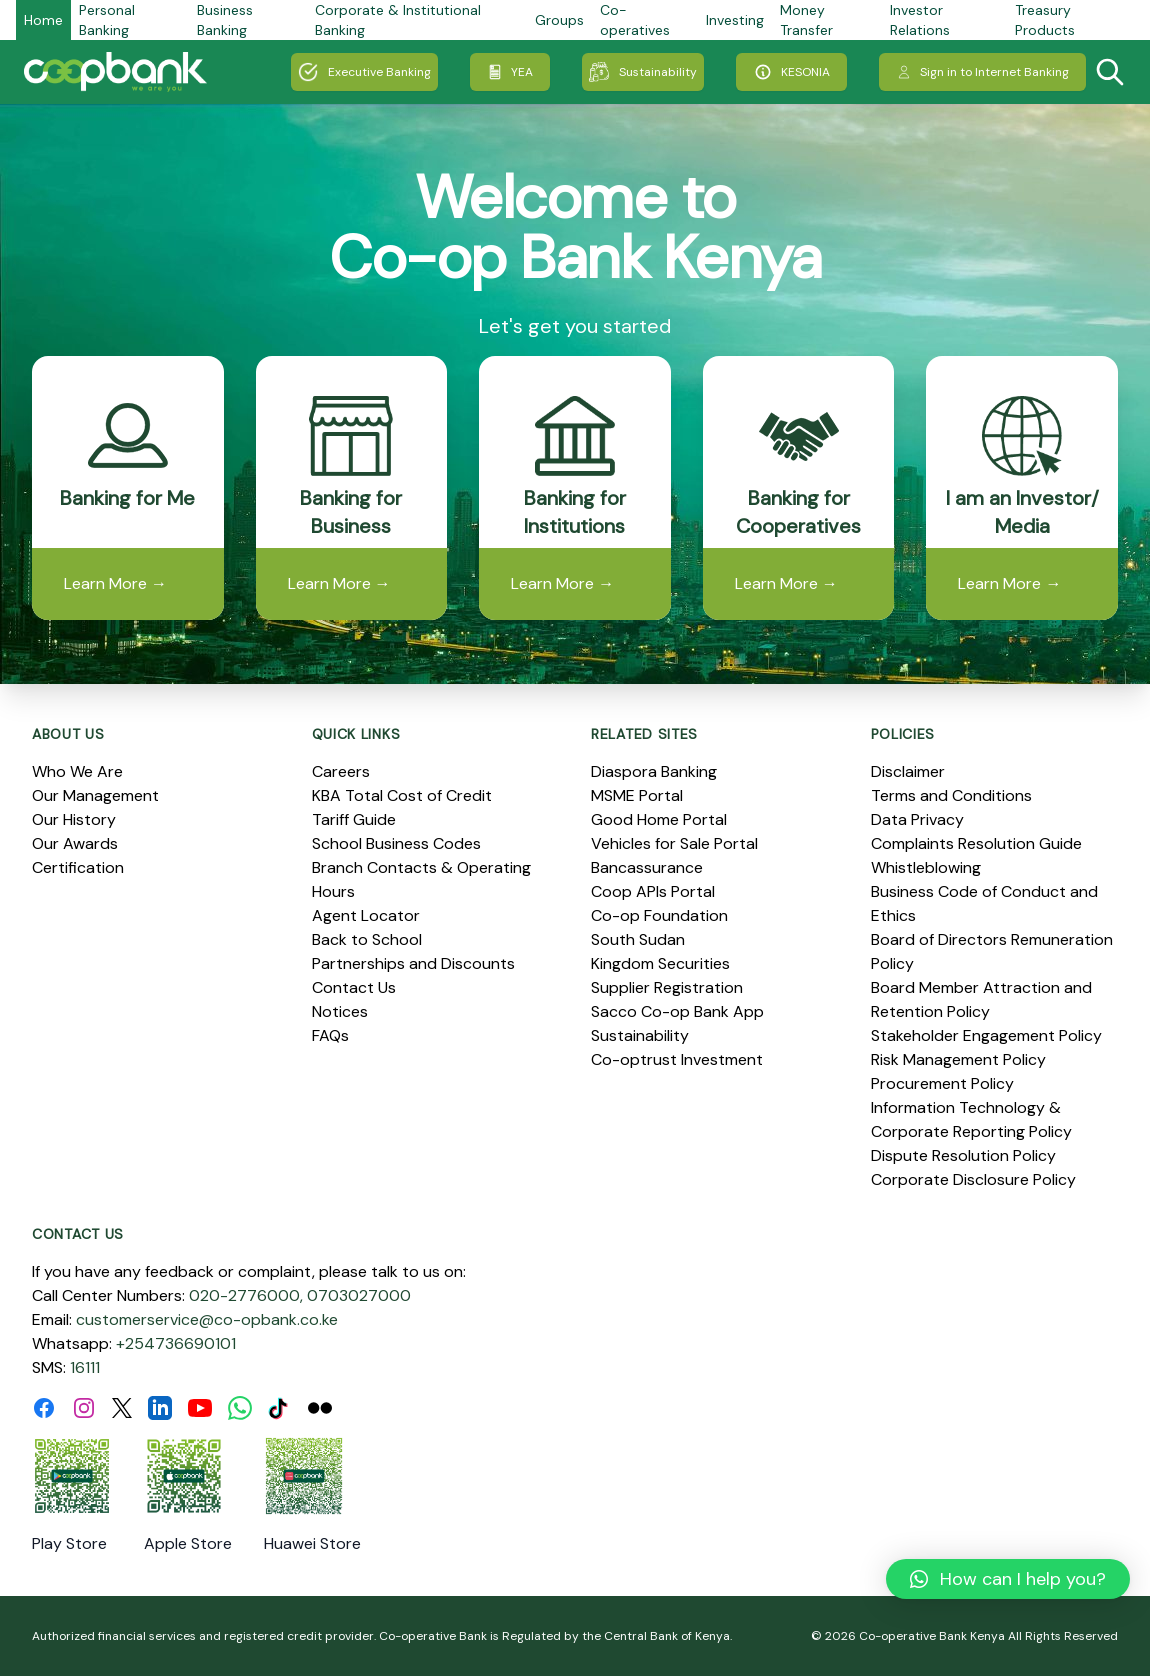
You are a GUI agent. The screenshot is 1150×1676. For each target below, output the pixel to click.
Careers (341, 771)
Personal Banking (107, 20)
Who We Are (77, 771)
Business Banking (225, 20)
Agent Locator (366, 915)
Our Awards (75, 843)
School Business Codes (396, 843)
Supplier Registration (667, 987)
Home (43, 20)
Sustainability (643, 72)
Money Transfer (806, 20)
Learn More (115, 583)
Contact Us (354, 987)
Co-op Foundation (659, 915)
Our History (74, 819)
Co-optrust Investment (677, 1059)
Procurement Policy (942, 1083)
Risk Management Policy (958, 1059)
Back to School (367, 939)
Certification (78, 867)
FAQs (330, 1035)
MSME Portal (637, 795)
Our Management (95, 795)
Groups (559, 20)
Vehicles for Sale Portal (674, 843)
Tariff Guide (354, 819)
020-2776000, (246, 1295)
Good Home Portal (659, 819)
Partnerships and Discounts (413, 963)
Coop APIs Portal (653, 891)
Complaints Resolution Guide (976, 843)
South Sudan (638, 939)
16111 (85, 1367)
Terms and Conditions (951, 795)
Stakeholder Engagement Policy (986, 1035)
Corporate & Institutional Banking (398, 20)
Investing (735, 20)
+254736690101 (176, 1343)
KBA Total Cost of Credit (402, 795)
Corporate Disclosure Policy (973, 1179)
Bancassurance (647, 867)
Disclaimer (908, 771)
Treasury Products (1045, 20)
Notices (340, 1011)
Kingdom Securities (660, 963)
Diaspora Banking (654, 771)
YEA (510, 72)
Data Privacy (917, 819)
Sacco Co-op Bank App (677, 1011)
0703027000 (359, 1295)
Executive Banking (364, 72)
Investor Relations (920, 20)
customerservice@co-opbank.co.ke (207, 1319)
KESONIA (791, 72)
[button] (1008, 1579)
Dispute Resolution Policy (963, 1155)
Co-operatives (635, 20)
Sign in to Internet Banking (982, 72)
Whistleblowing (926, 867)
